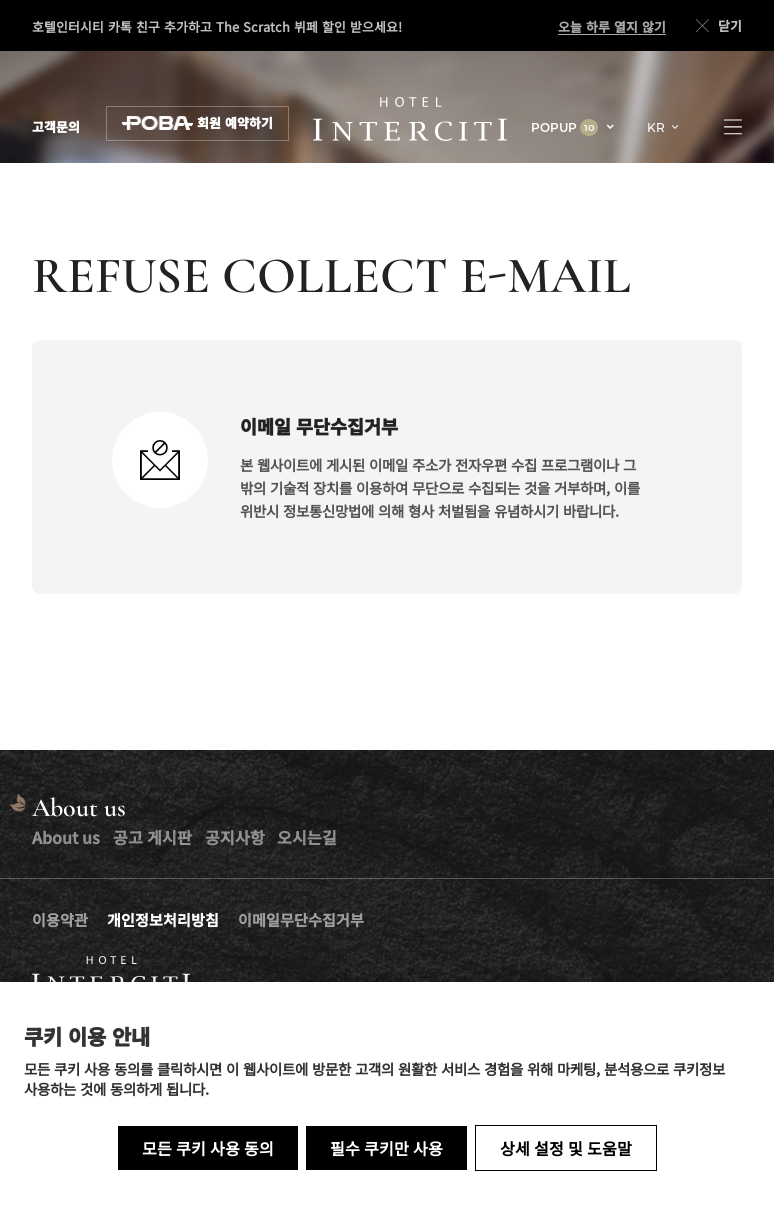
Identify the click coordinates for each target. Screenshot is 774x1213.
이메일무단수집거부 (301, 919)
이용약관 (60, 919)
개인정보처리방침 (163, 919)
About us (66, 837)
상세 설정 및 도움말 (566, 1148)
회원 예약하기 (197, 123)
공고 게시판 (152, 837)
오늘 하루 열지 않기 (612, 27)
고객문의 (56, 127)
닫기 (717, 26)
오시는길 (307, 837)
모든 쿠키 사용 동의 (208, 1148)
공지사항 (235, 837)
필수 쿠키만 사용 (386, 1148)
